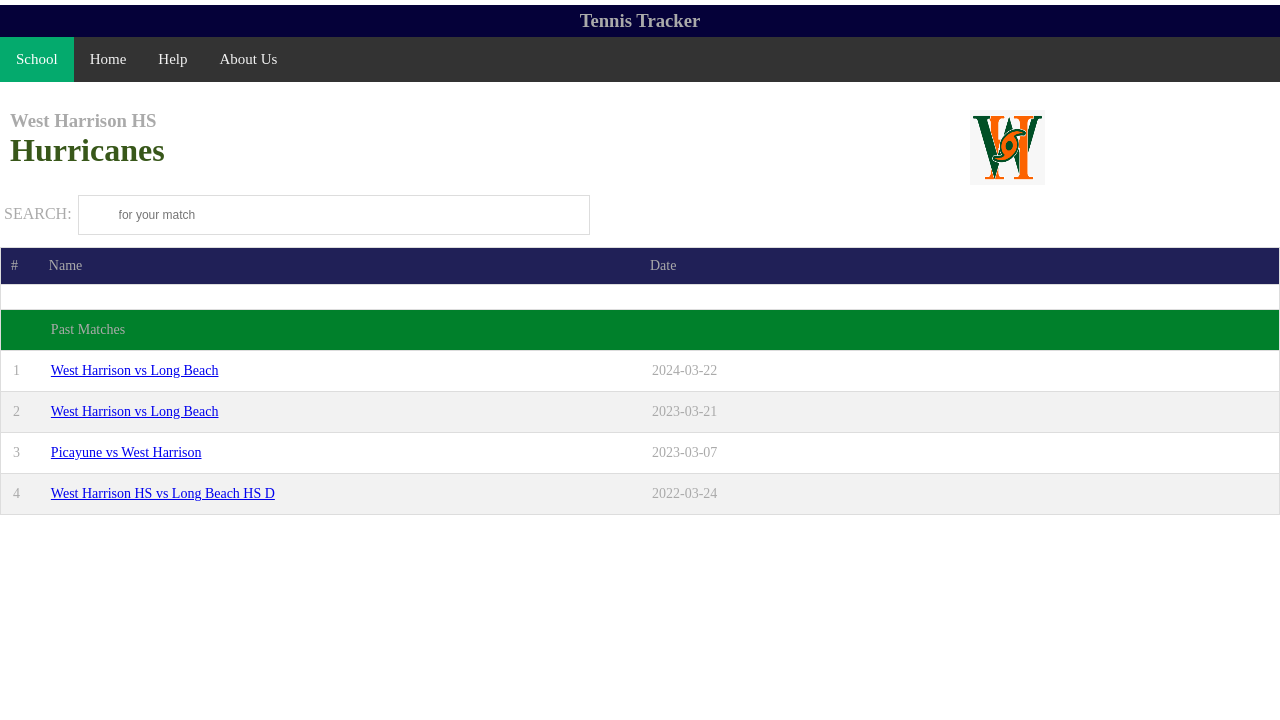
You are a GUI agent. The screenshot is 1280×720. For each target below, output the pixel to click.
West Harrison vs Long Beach (135, 370)
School (37, 59)
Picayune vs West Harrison (126, 452)
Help (172, 59)
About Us (249, 59)
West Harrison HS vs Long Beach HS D (163, 493)
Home (108, 59)
